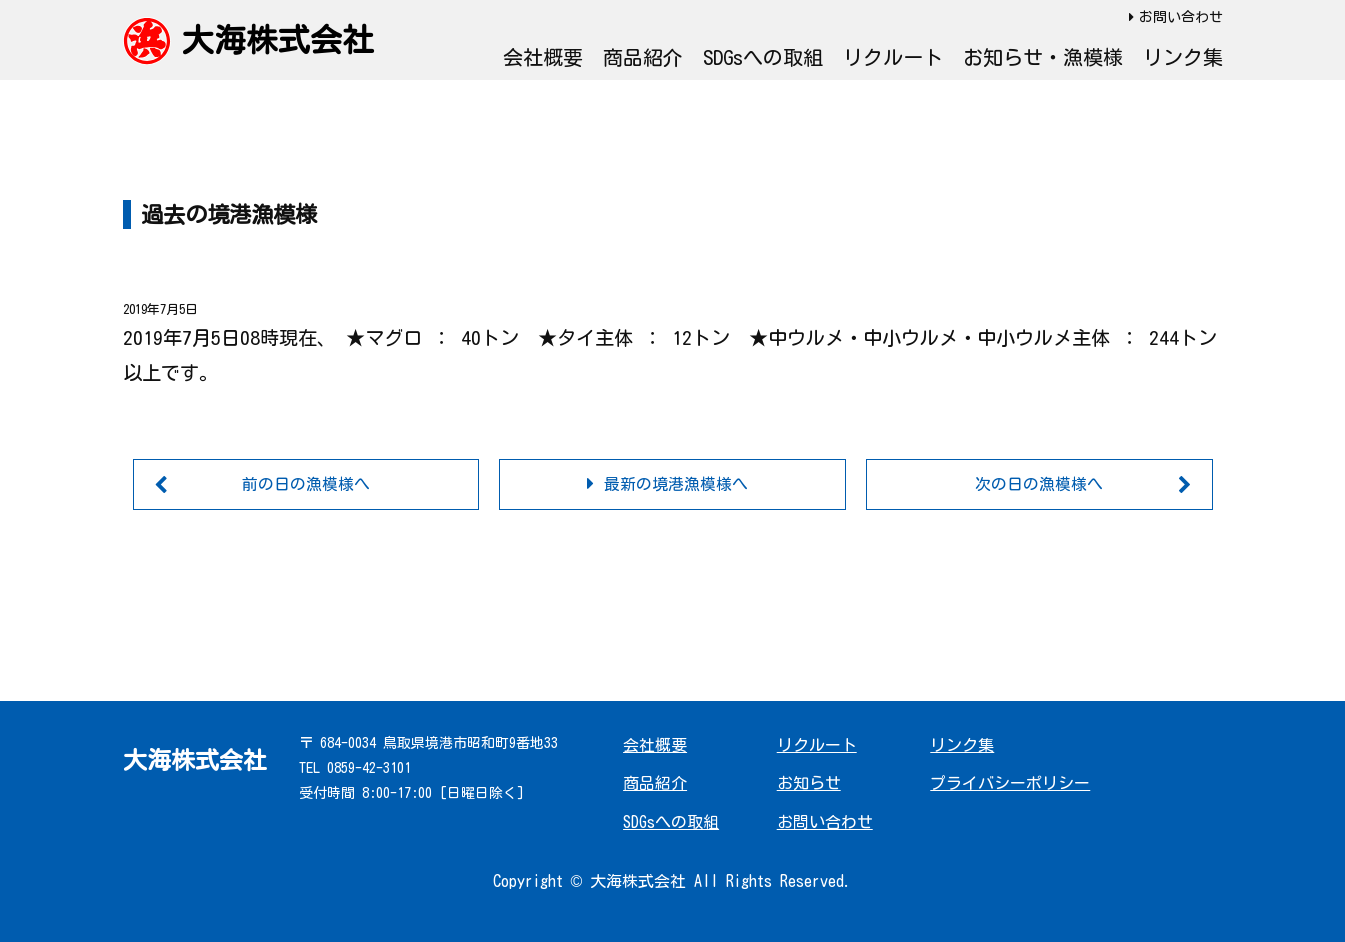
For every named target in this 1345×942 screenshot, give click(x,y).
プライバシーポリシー (1010, 784)
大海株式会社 (278, 40)
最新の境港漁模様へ (676, 484)
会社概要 (543, 57)
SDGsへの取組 (763, 57)
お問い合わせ (1181, 17)
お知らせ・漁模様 (1043, 57)
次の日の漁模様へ (1039, 484)
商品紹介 (643, 57)
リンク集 (1183, 57)
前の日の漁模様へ (306, 484)
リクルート (893, 57)
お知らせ (809, 784)
